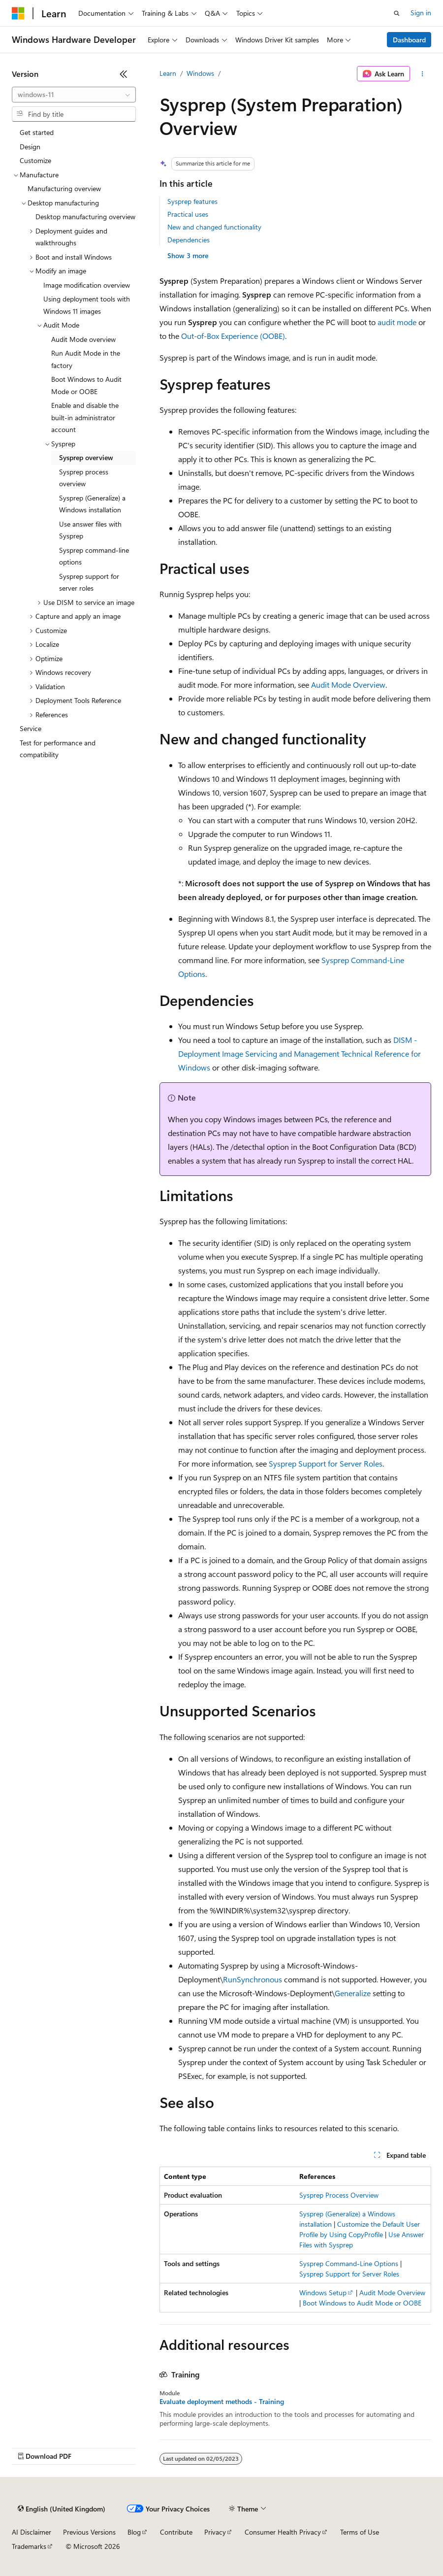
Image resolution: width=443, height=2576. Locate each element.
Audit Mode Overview (348, 684)
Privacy (215, 2532)
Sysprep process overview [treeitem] (83, 478)
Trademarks (29, 2546)
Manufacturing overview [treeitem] (64, 188)
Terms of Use (359, 2532)
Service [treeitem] (30, 728)
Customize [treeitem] (35, 160)
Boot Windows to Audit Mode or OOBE (362, 2303)
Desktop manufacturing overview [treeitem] (85, 216)
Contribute (176, 2532)
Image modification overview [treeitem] (86, 285)
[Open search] (397, 13)
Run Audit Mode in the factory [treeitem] (85, 359)
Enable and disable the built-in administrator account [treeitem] (85, 417)
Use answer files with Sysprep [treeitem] (90, 530)
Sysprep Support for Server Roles (325, 1463)
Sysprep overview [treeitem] (86, 457)
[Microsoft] (18, 13)
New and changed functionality (214, 227)
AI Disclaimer (31, 2532)
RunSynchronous (252, 1979)
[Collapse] (123, 74)
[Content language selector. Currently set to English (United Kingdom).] (61, 2509)
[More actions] (422, 74)
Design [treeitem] (30, 146)
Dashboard (409, 39)
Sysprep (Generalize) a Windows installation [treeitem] (92, 504)
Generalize (353, 1993)
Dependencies (188, 239)
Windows (200, 73)
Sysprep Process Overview (339, 2195)
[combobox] (74, 94)
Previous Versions (89, 2532)
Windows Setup (323, 2292)
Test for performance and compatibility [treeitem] (57, 749)
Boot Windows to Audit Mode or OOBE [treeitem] (86, 385)
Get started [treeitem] (37, 132)
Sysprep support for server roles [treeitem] (89, 582)
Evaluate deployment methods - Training (221, 2401)
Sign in (421, 12)
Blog (134, 2532)
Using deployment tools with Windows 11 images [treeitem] (86, 305)
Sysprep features (192, 201)
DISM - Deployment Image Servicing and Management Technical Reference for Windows (299, 1053)
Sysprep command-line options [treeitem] (94, 556)
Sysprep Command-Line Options (348, 2263)
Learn (167, 73)
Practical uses (187, 214)
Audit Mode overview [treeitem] (83, 339)
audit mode (397, 322)
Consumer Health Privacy (283, 2532)
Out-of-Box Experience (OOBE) (233, 336)
